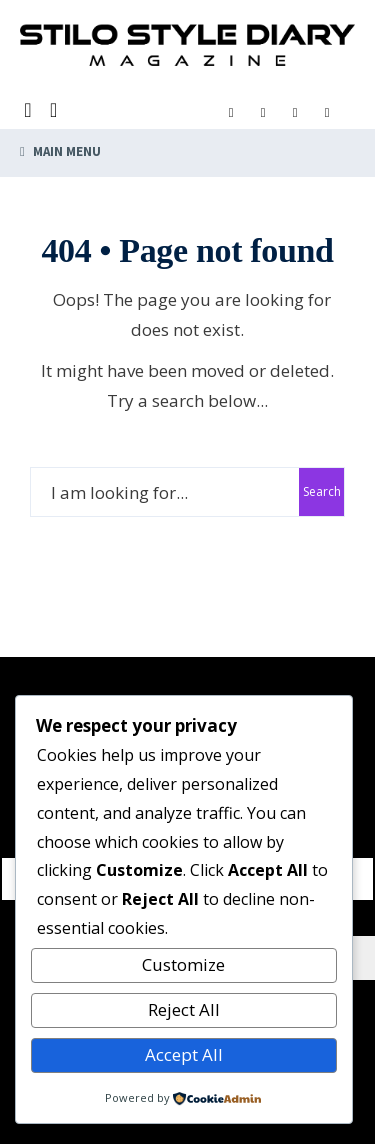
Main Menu (60, 151)
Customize (183, 964)
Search (322, 491)
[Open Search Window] (30, 111)
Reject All (184, 1009)
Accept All (184, 1054)
